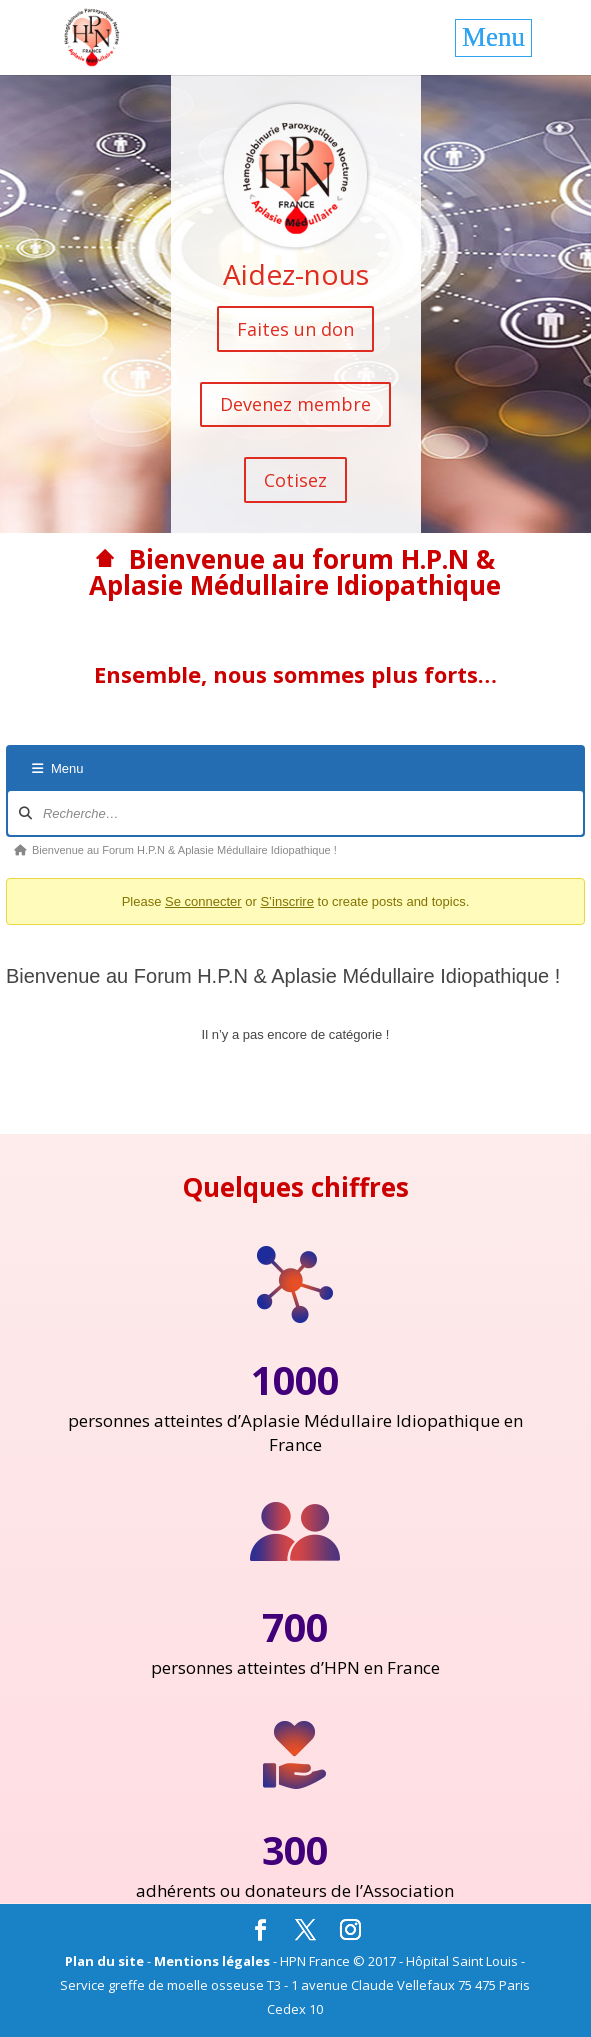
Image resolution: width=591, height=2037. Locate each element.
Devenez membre (295, 404)
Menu (58, 768)
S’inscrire (286, 901)
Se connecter (203, 901)
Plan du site (104, 1961)
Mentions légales (212, 1961)
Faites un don (295, 329)
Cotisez (295, 480)
